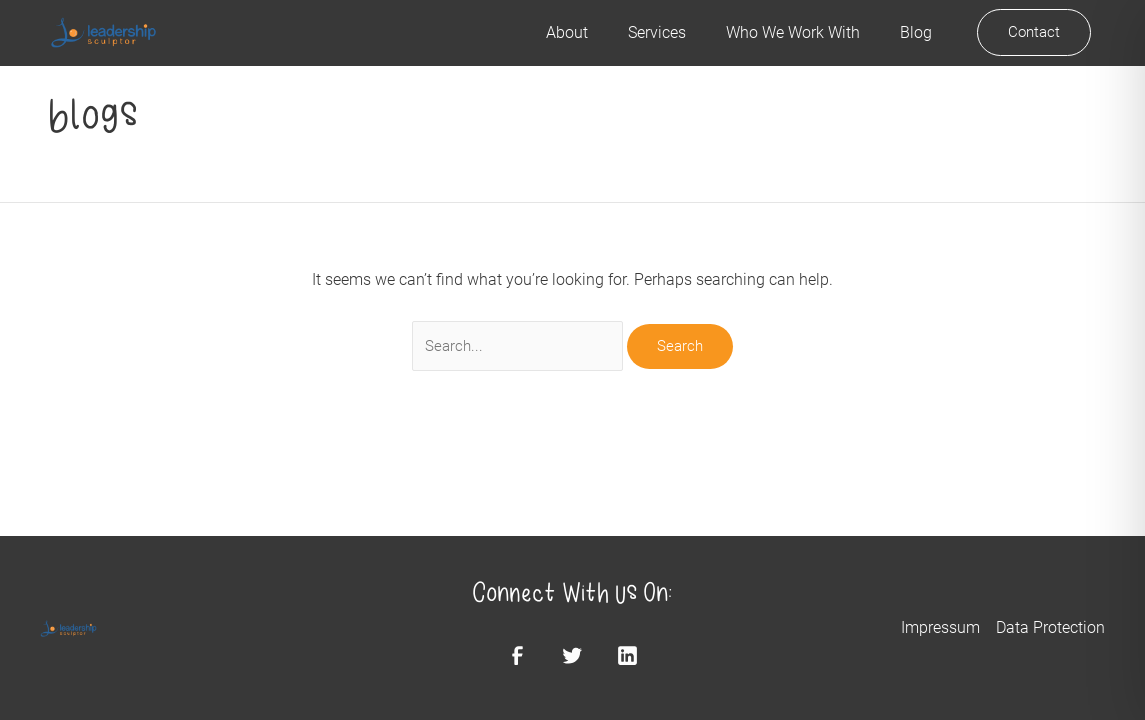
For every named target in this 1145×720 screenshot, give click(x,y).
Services (657, 32)
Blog (916, 32)
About (567, 32)
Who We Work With (793, 32)
